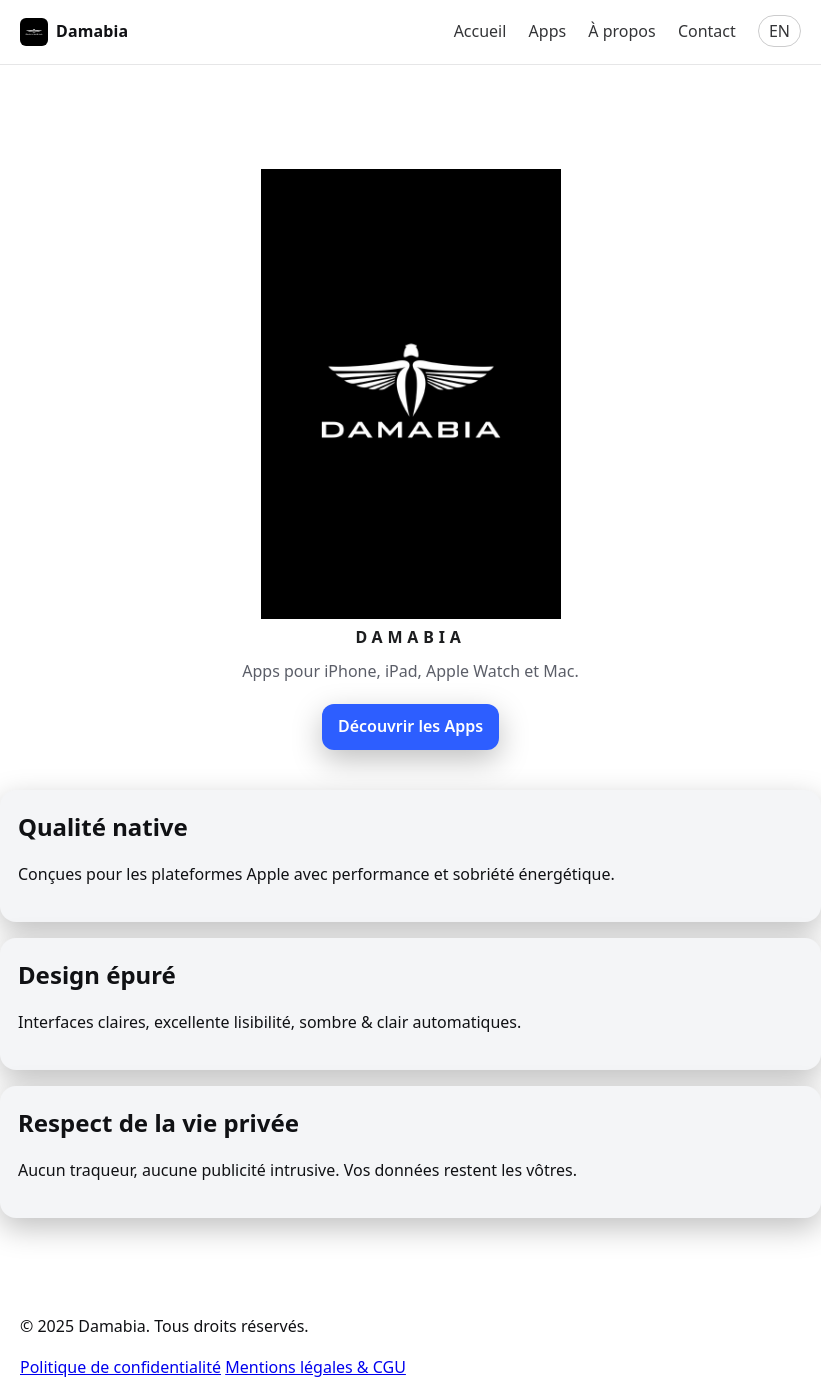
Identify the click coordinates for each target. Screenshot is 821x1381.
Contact (707, 31)
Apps (548, 31)
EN (779, 31)
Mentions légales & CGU (315, 1367)
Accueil (480, 31)
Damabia (74, 32)
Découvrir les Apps (410, 726)
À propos (621, 31)
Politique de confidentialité (120, 1367)
